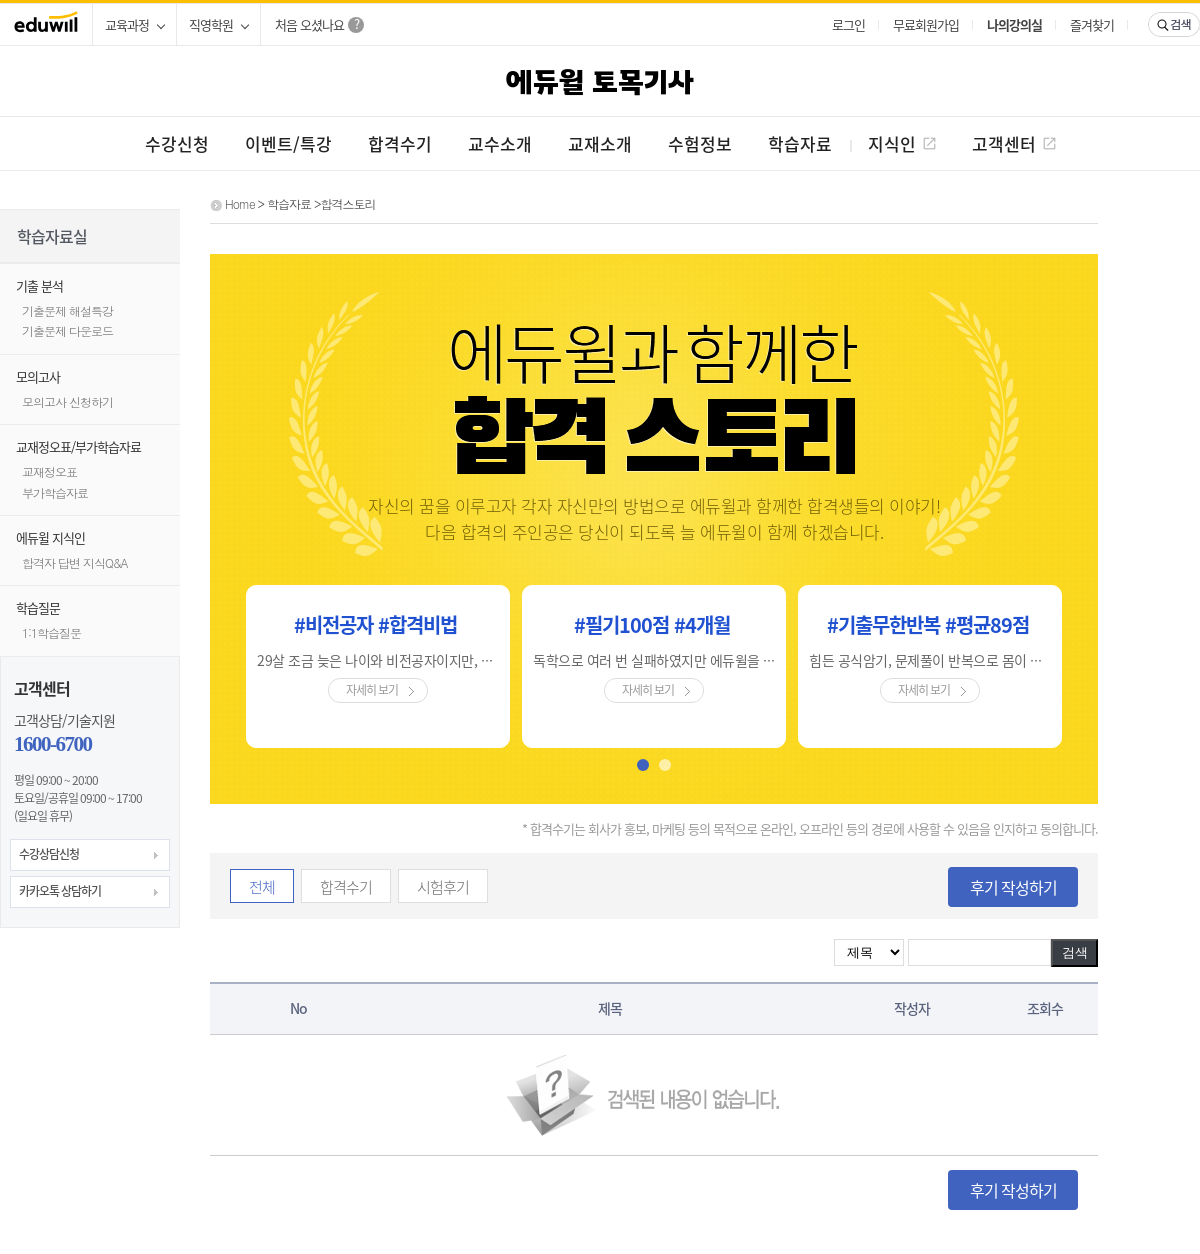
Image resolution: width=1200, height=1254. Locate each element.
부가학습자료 (55, 492)
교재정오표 (49, 471)
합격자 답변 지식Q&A (75, 562)
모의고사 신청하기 (67, 401)
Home (240, 203)
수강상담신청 (49, 854)
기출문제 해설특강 (67, 310)
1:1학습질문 (51, 632)
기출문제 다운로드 (67, 330)
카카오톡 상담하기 (60, 891)
